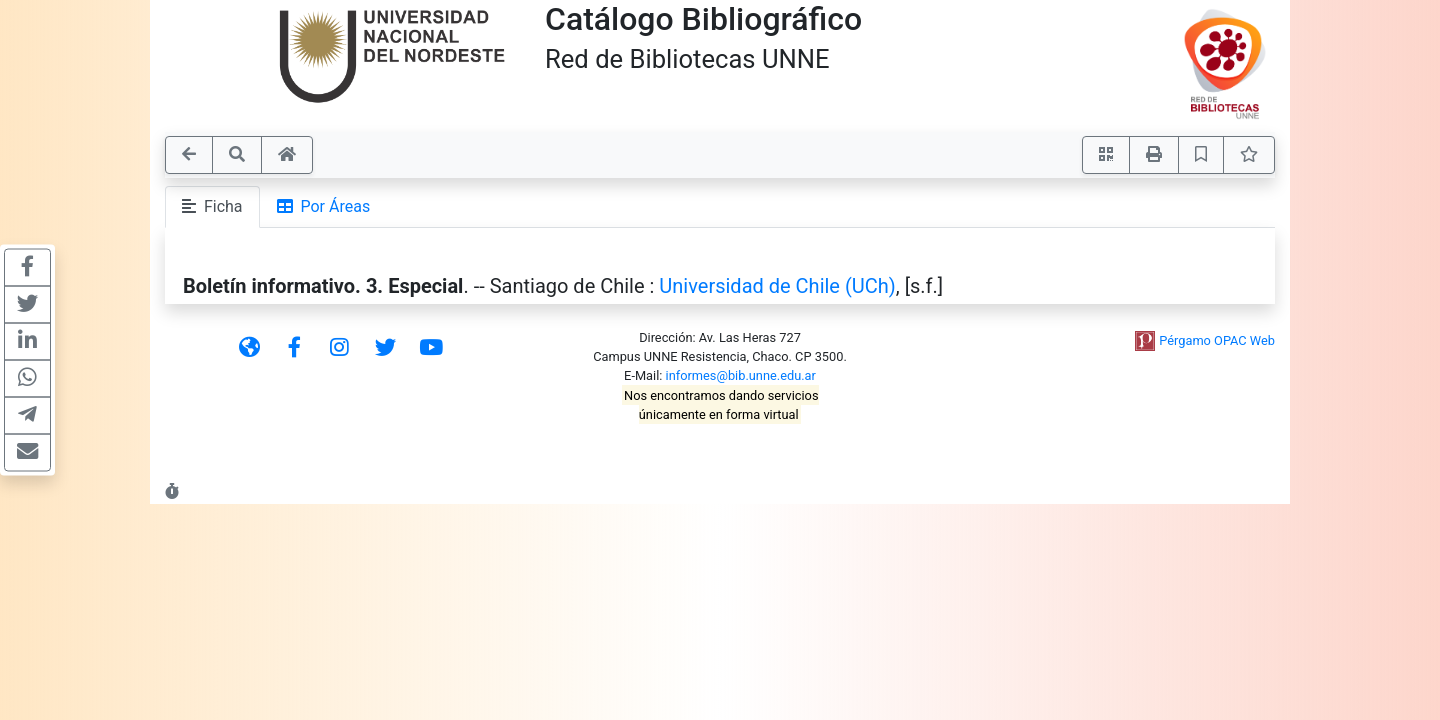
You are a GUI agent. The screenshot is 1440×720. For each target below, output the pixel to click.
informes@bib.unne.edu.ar (741, 375)
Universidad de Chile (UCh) (777, 286)
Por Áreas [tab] (324, 206)
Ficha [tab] (212, 206)
